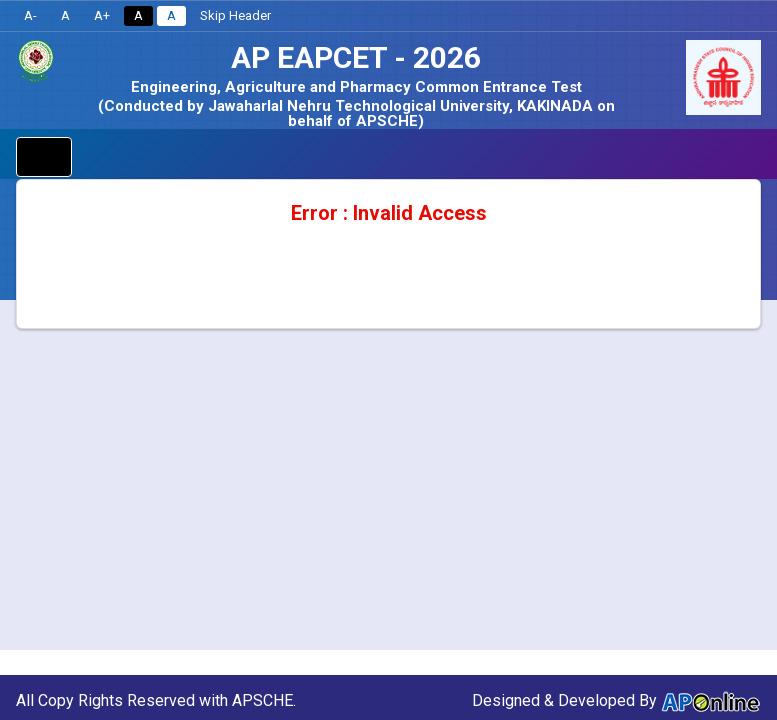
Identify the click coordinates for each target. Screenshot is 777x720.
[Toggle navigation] (44, 157)
